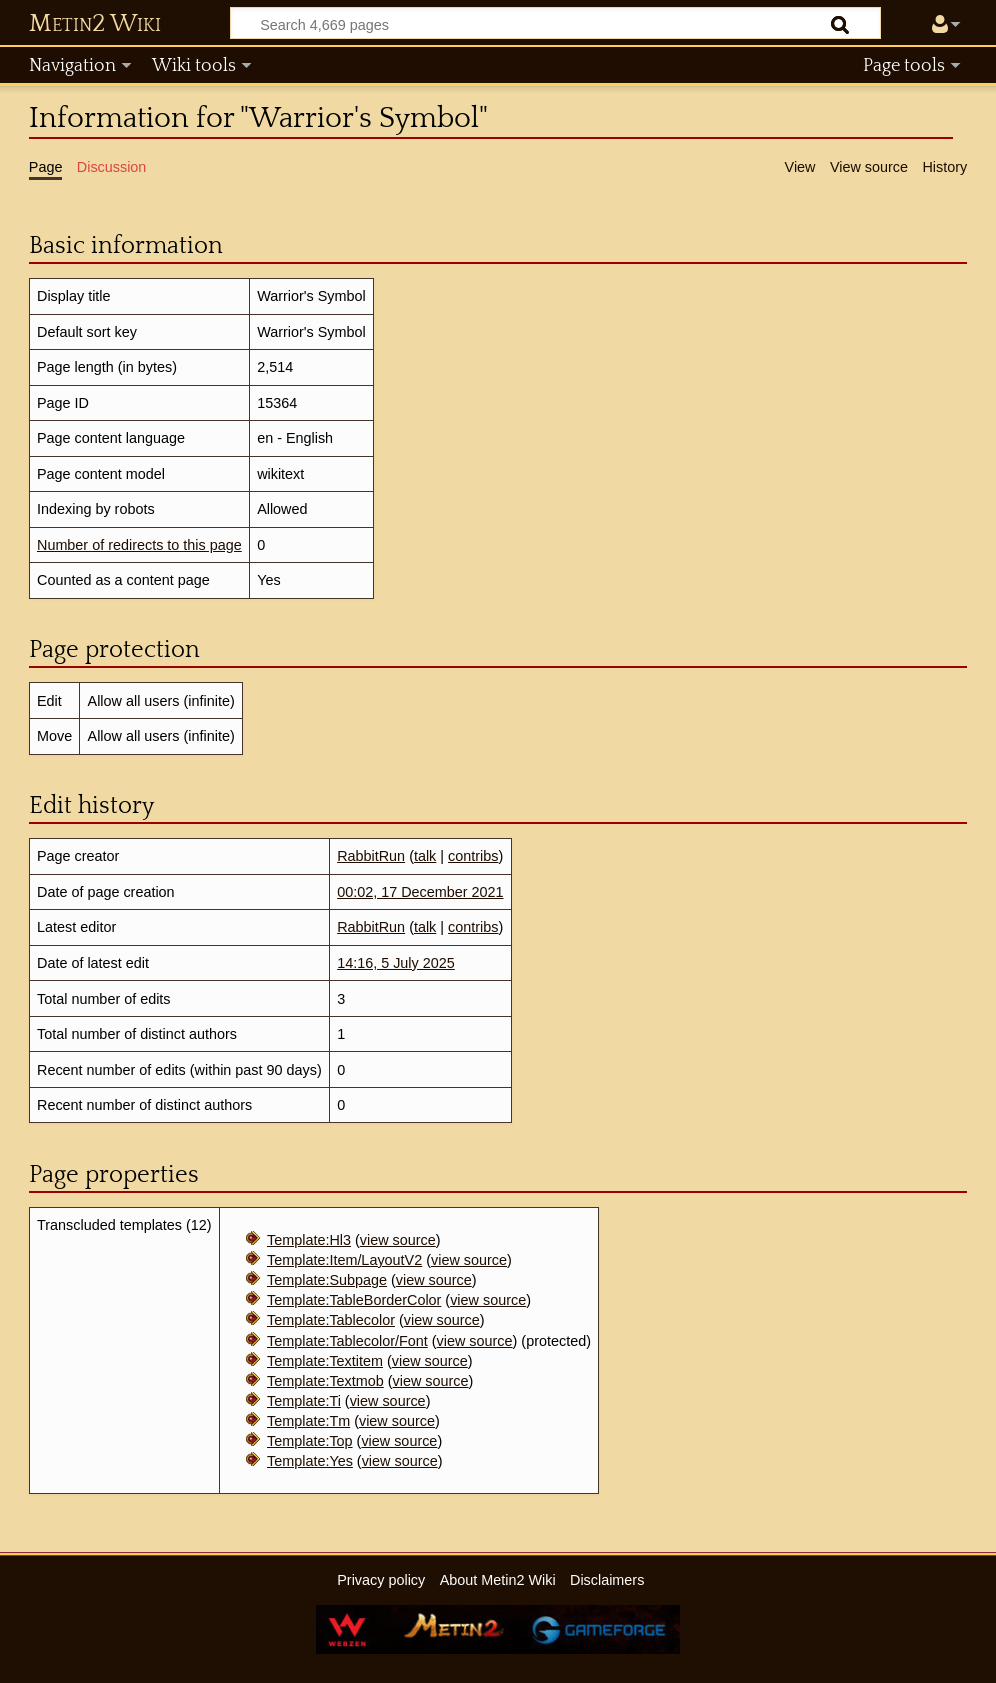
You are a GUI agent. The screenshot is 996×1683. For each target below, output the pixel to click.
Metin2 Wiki (95, 24)
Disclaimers (607, 1580)
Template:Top (310, 1441)
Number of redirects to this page (139, 545)
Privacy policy (381, 1580)
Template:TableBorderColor (354, 1300)
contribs (473, 856)
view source (398, 1240)
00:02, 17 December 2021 (420, 892)
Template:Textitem (325, 1361)
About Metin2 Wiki (498, 1580)
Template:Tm (308, 1421)
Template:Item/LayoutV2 (344, 1260)
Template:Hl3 (309, 1240)
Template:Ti (304, 1401)
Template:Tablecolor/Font (347, 1341)
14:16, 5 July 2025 (396, 963)
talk (425, 856)
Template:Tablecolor (331, 1320)
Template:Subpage (327, 1280)
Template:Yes (310, 1461)
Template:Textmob (325, 1381)
